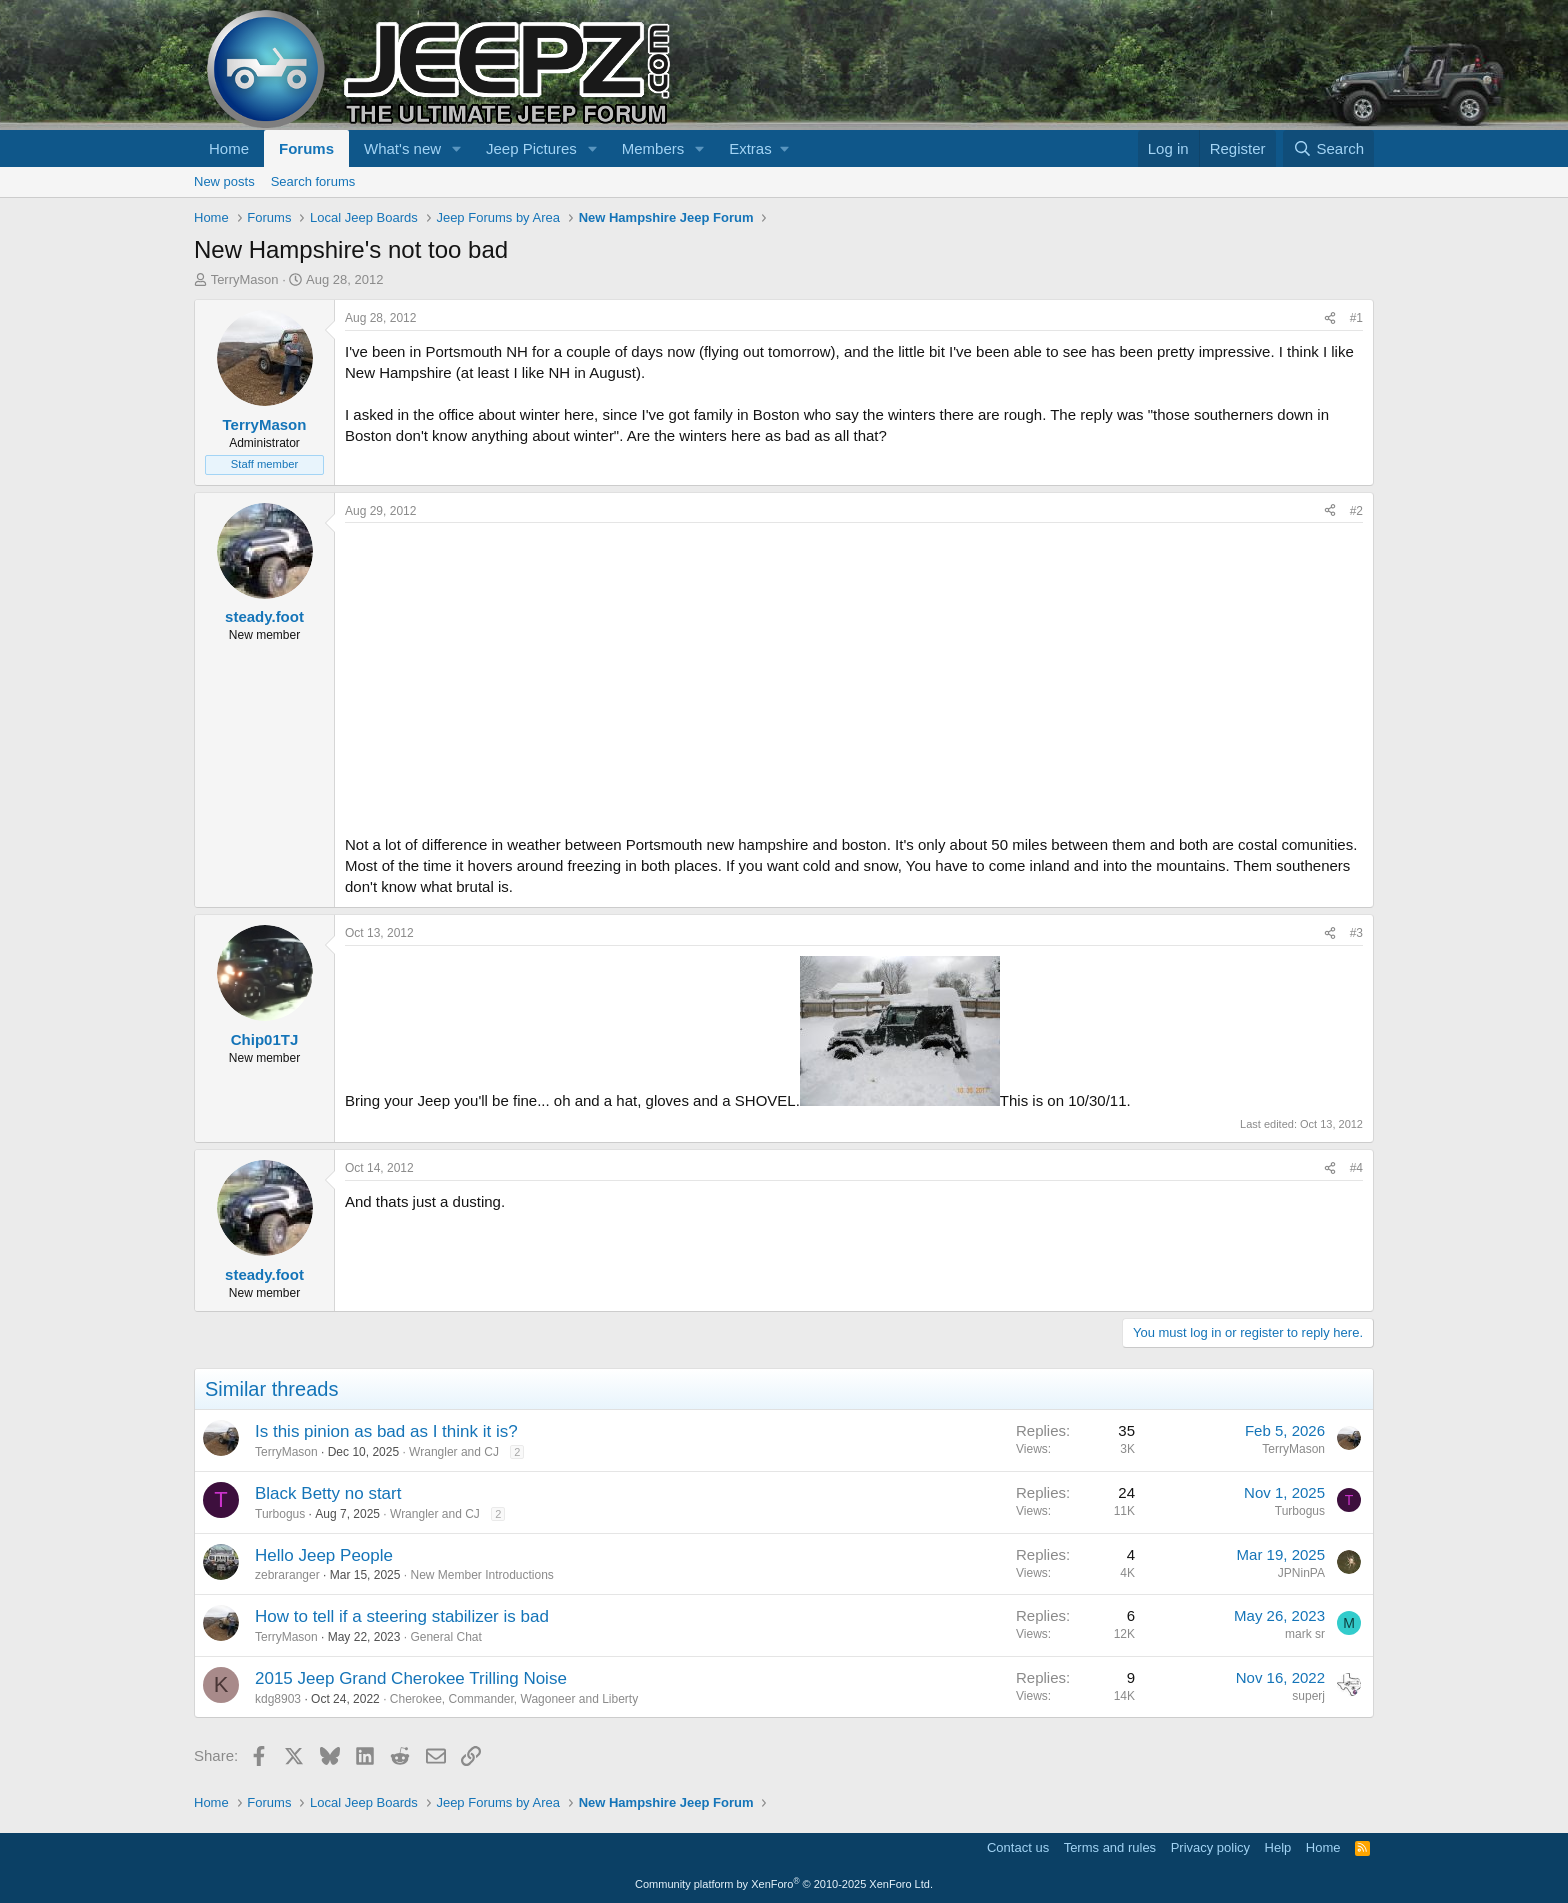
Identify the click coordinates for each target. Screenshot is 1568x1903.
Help (1278, 1847)
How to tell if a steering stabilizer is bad (402, 1616)
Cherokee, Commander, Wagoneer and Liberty (514, 1699)
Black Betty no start (328, 1493)
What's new (402, 148)
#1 (1356, 318)
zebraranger (287, 1575)
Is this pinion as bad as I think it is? (386, 1431)
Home (229, 148)
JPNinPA (1301, 1573)
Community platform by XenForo (784, 1884)
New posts (224, 181)
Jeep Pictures (531, 148)
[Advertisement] (854, 673)
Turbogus (280, 1514)
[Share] (1330, 318)
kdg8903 (278, 1699)
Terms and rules (1110, 1847)
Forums (306, 148)
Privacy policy (1210, 1847)
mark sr (1305, 1634)
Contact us (1018, 1847)
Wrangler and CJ (454, 1452)
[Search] (1328, 148)
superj (1308, 1696)
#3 (1356, 933)
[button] (457, 148)
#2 (1356, 511)
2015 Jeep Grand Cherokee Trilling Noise (411, 1678)
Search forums (313, 181)
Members (653, 148)
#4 (1356, 1168)
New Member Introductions (481, 1575)
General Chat (445, 1637)
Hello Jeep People (324, 1555)
